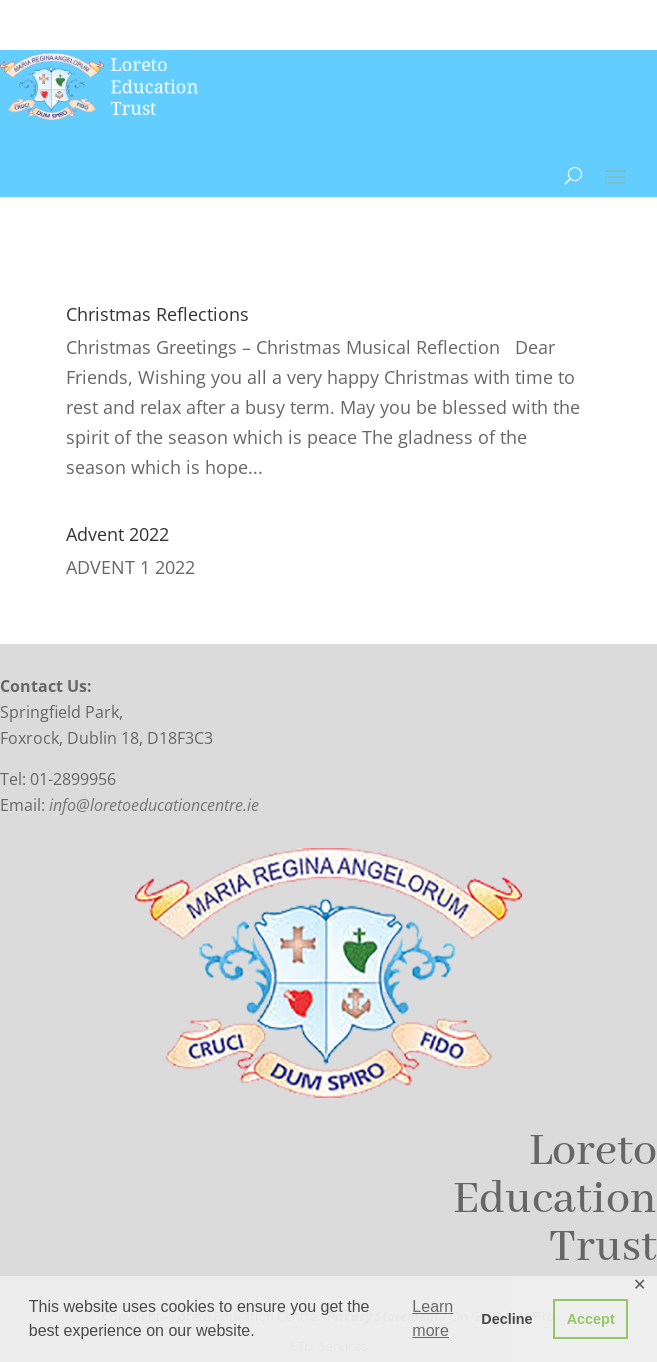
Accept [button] (591, 1319)
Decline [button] (506, 1319)
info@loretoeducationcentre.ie (154, 805)
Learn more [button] (432, 1318)
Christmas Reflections (157, 314)
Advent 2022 (117, 534)
